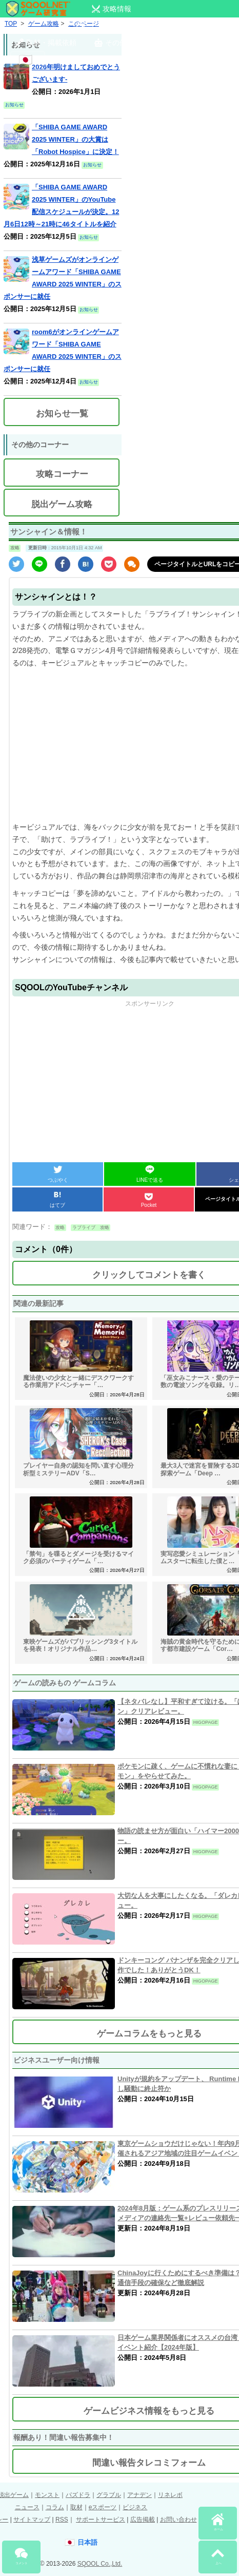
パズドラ (78, 2494)
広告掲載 (142, 2519)
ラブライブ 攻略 (90, 1227)
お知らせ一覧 (62, 413)
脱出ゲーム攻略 (61, 504)
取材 (76, 2507)
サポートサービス (100, 2519)
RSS (61, 2519)
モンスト (47, 2494)
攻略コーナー (62, 474)
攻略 (14, 547)
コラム (55, 2507)
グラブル (108, 2494)
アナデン (139, 2494)
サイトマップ (31, 2519)
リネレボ (170, 2494)
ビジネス (135, 2507)
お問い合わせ (178, 2519)
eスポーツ (103, 2507)
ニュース (27, 2507)
